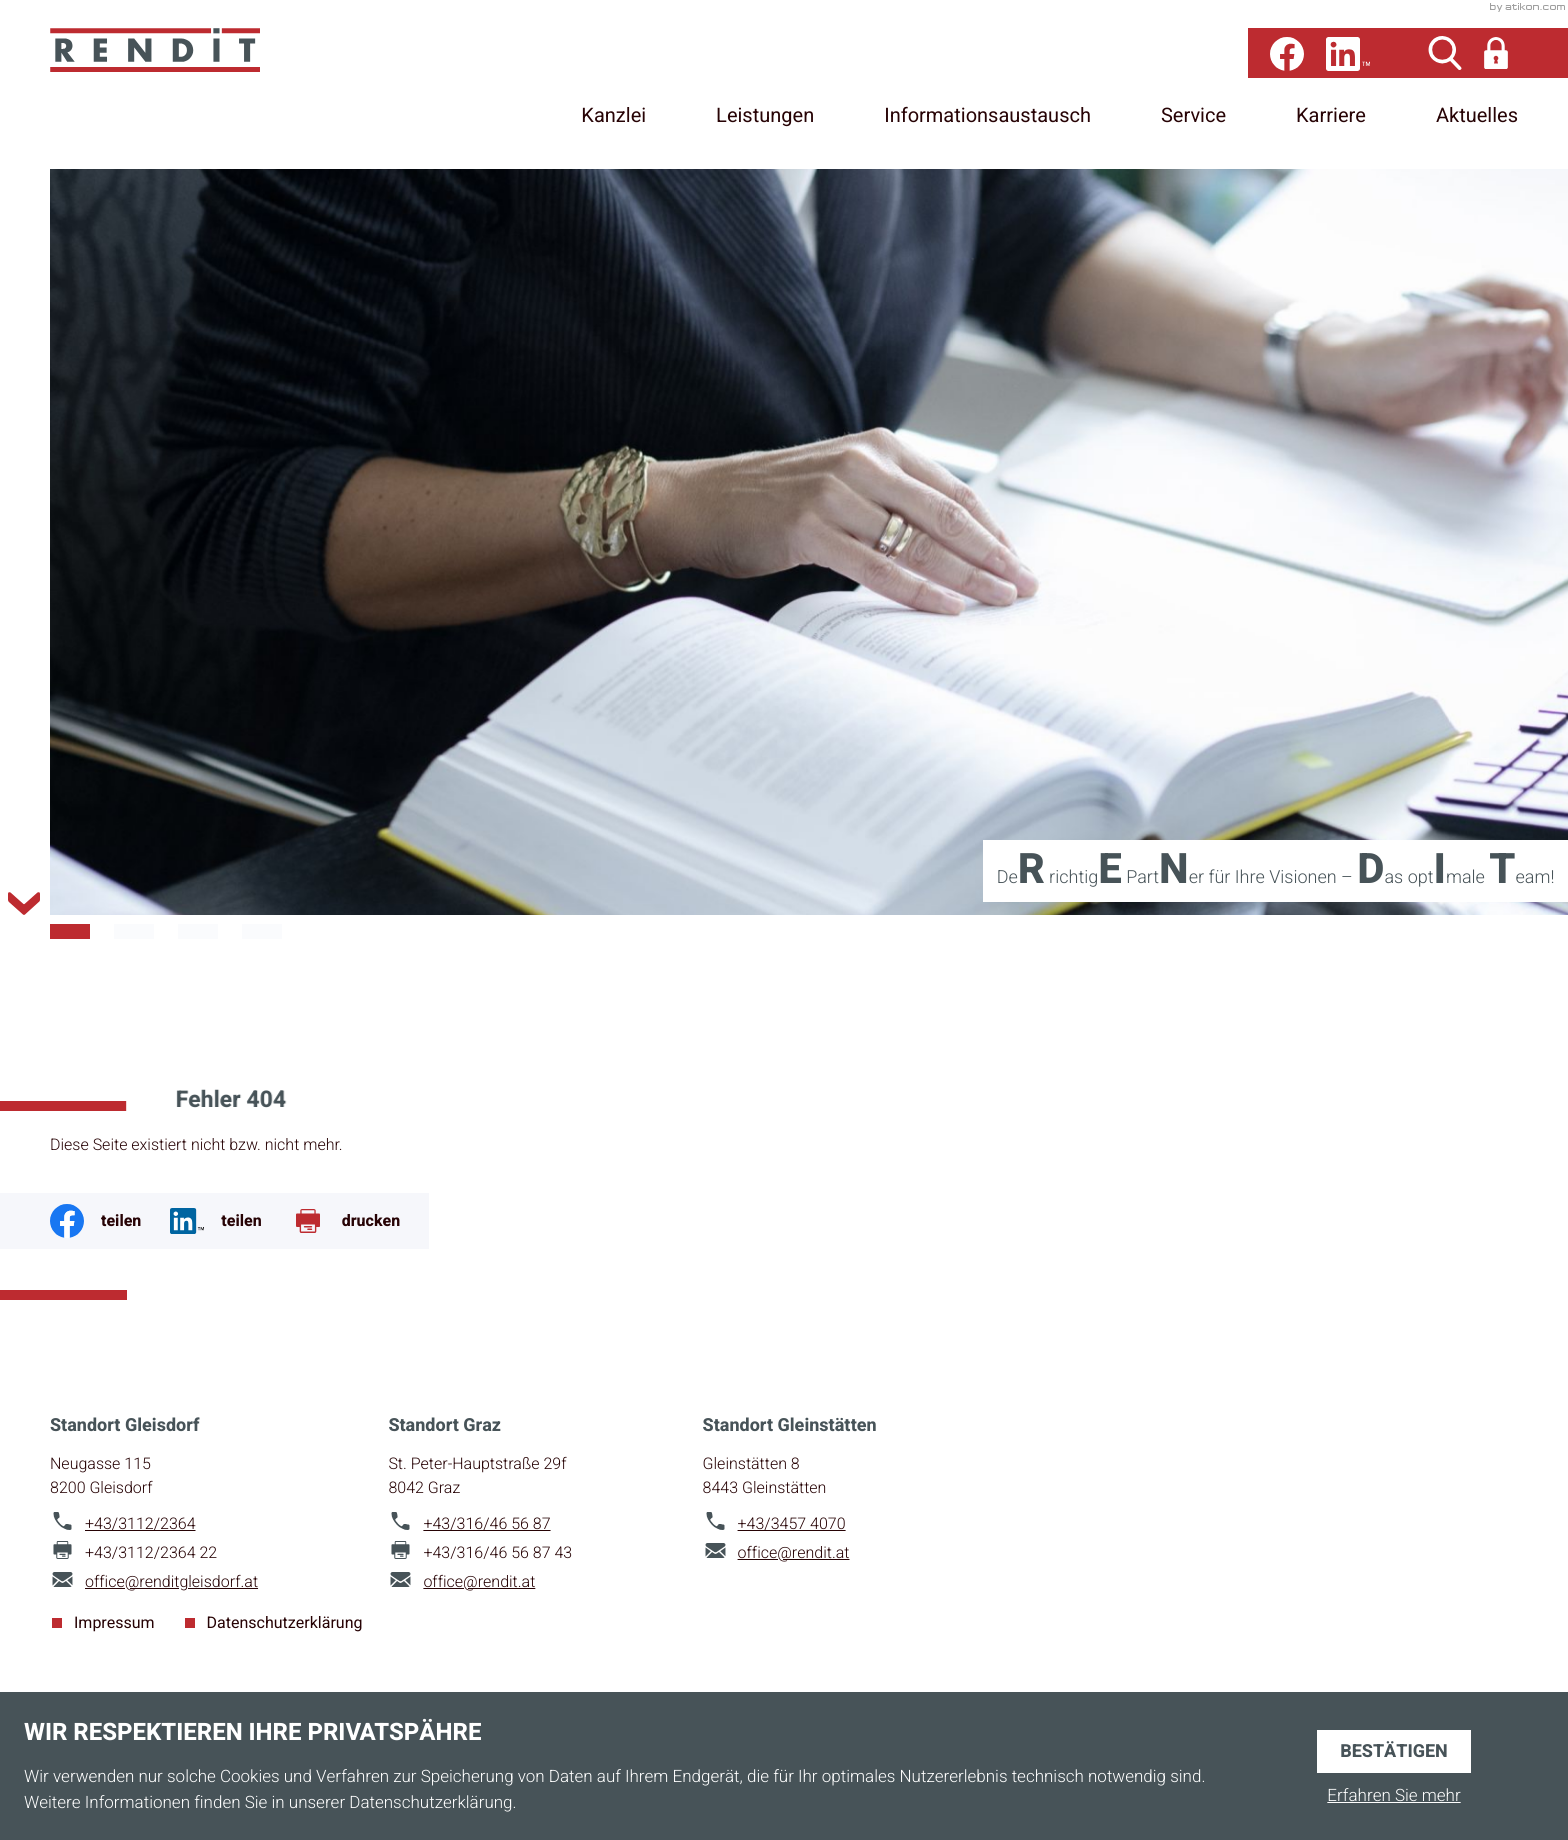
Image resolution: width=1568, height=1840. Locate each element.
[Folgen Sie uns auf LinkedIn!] (1348, 62)
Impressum (114, 1620)
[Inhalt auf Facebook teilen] (110, 1218)
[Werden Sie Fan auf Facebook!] (1287, 62)
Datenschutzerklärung (285, 1620)
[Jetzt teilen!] (230, 1218)
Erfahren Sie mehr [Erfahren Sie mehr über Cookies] (1393, 1794)
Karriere (1331, 124)
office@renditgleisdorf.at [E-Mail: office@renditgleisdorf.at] (171, 1579)
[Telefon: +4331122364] (140, 1521)
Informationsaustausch (987, 124)
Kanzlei (613, 124)
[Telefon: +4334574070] (792, 1521)
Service (1193, 124)
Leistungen (765, 124)
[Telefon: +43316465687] (486, 1521)
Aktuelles (1477, 124)
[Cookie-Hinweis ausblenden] (1394, 1747)
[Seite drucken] (360, 1218)
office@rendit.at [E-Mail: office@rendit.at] (479, 1579)
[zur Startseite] (220, 84)
